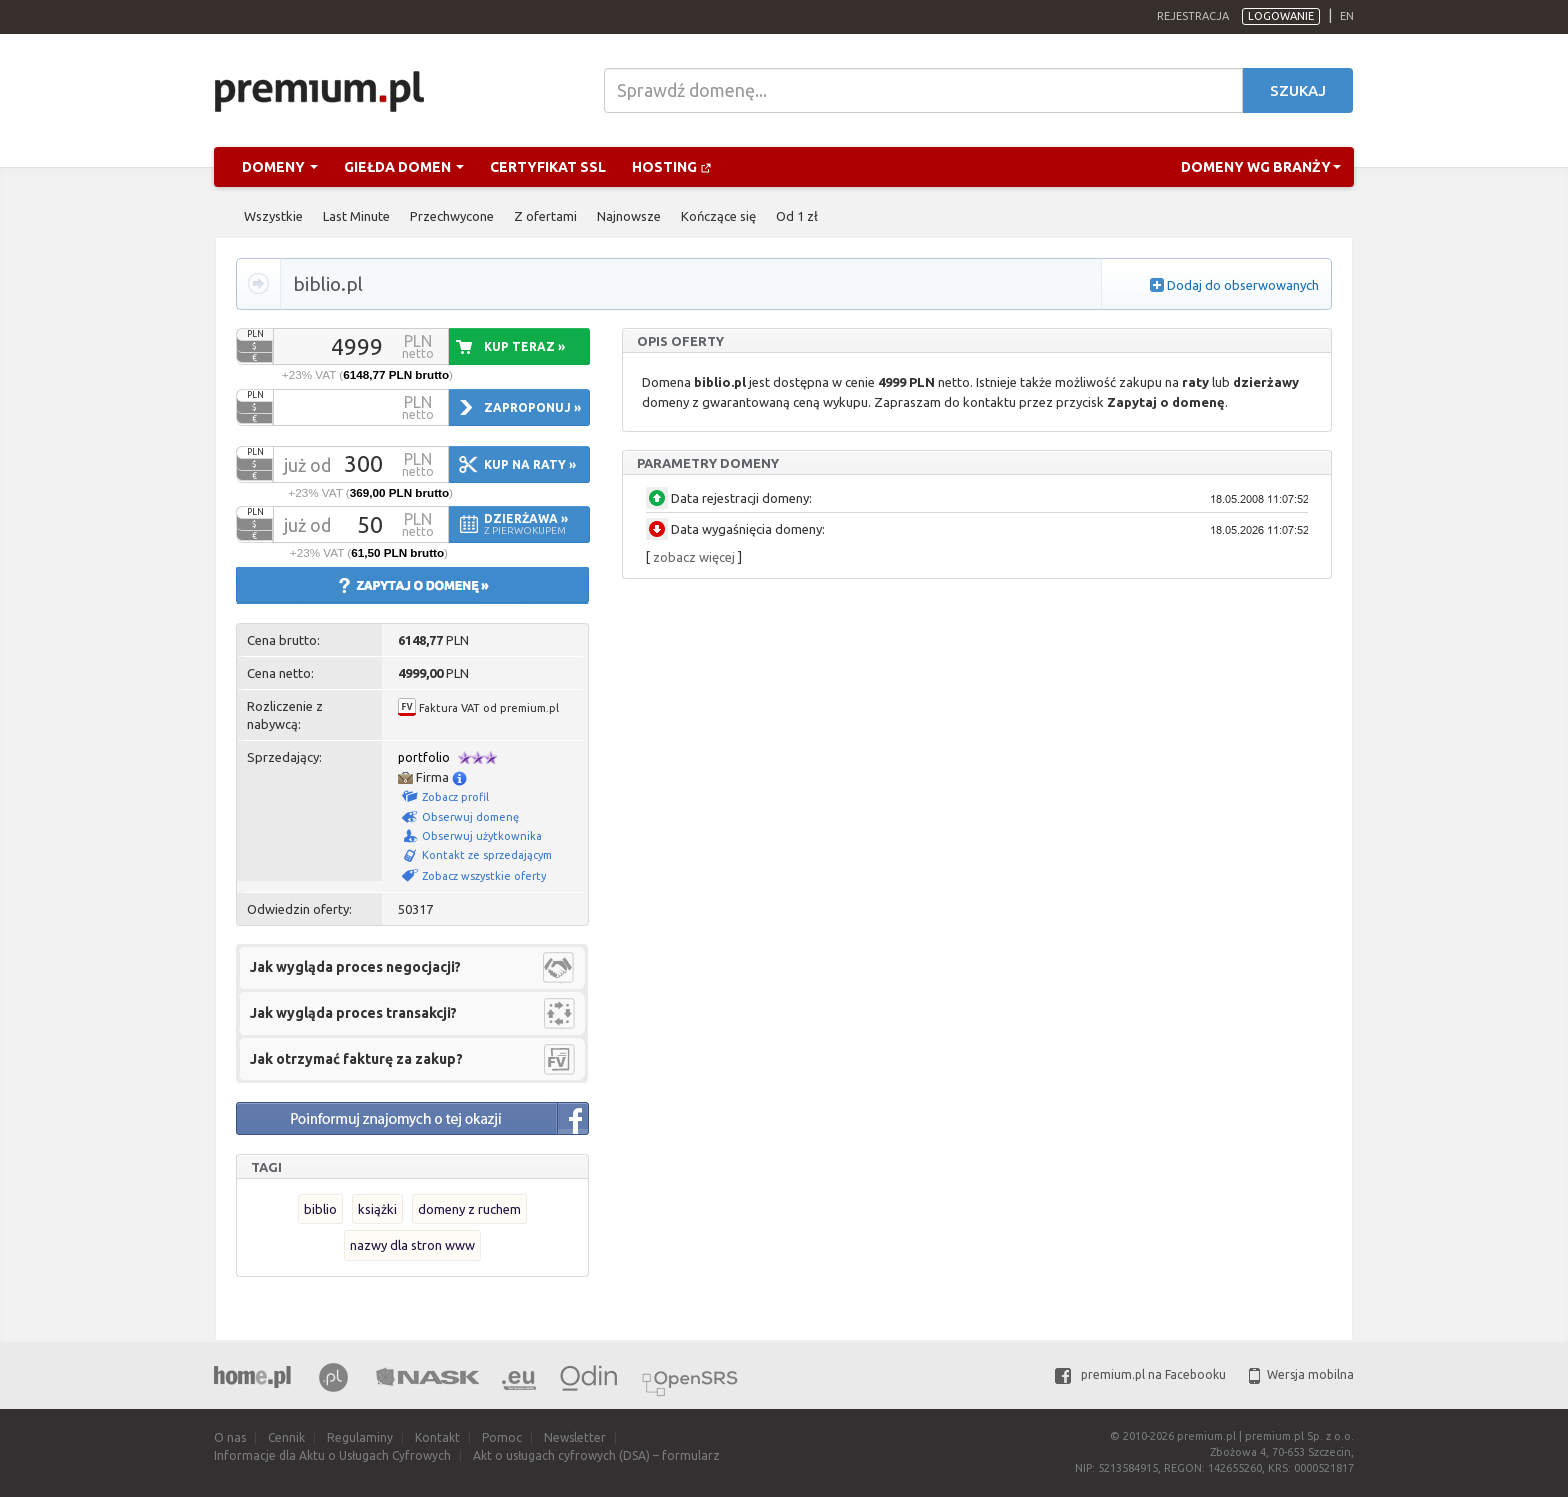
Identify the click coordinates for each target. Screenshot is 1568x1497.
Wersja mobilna (1301, 1374)
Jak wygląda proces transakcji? (353, 1013)
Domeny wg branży (1261, 167)
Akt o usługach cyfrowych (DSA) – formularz (596, 1455)
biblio (320, 1209)
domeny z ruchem (469, 1209)
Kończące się (718, 216)
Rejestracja (1193, 16)
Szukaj (1298, 90)
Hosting (672, 167)
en (1347, 16)
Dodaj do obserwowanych (1243, 285)
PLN (255, 334)
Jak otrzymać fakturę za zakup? (356, 1059)
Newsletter (575, 1437)
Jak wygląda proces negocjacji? (355, 967)
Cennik (286, 1437)
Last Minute (356, 216)
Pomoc (502, 1437)
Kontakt (437, 1437)
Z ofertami (545, 216)
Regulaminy (360, 1437)
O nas (230, 1437)
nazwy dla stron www (412, 1245)
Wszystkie (273, 216)
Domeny (280, 167)
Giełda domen (404, 167)
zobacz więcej (694, 557)
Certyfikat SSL (548, 167)
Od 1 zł (797, 216)
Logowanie (1281, 16)
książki (377, 1209)
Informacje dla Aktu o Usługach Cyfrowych (332, 1455)
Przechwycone (452, 216)
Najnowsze (629, 216)
